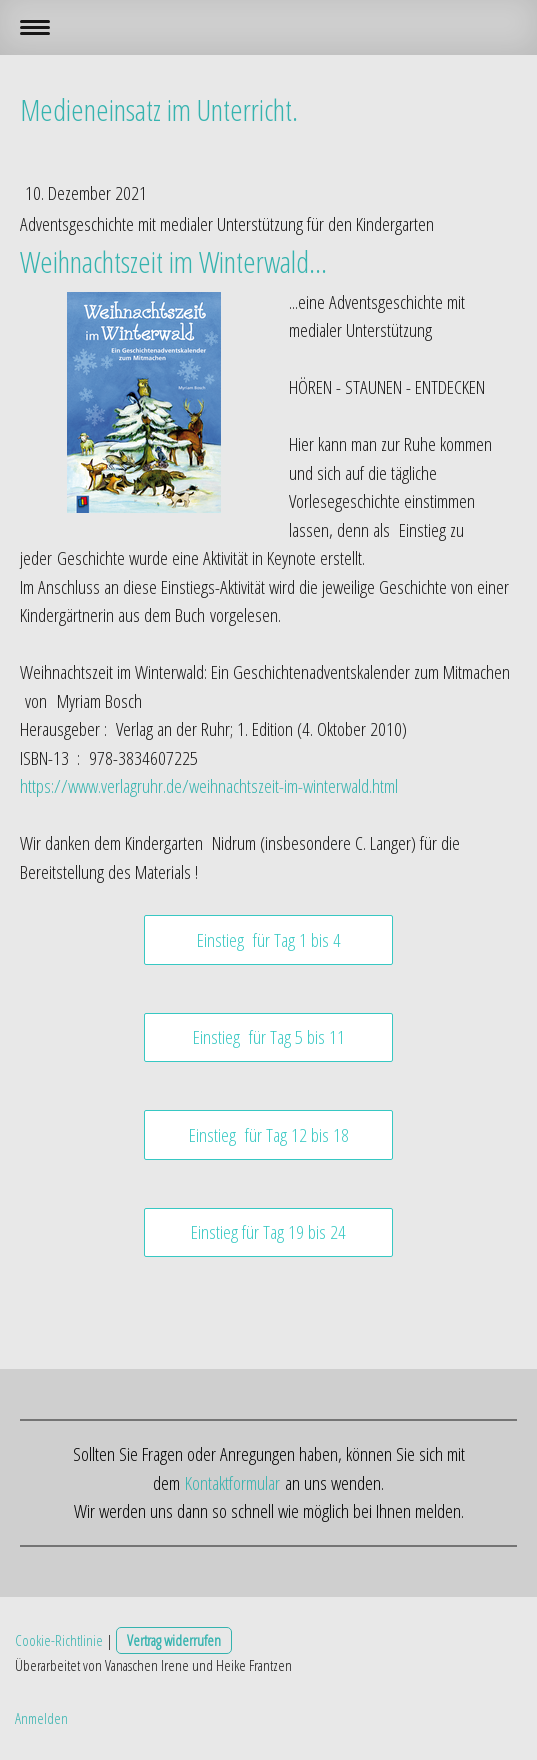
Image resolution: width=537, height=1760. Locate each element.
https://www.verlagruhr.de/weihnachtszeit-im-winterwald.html (211, 786)
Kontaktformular (232, 1483)
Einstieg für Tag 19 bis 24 (268, 1232)
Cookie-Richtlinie (59, 1640)
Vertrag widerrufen (174, 1640)
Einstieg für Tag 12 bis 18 (269, 1135)
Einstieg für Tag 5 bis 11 (269, 1037)
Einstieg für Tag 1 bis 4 (269, 940)
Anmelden (41, 1718)
